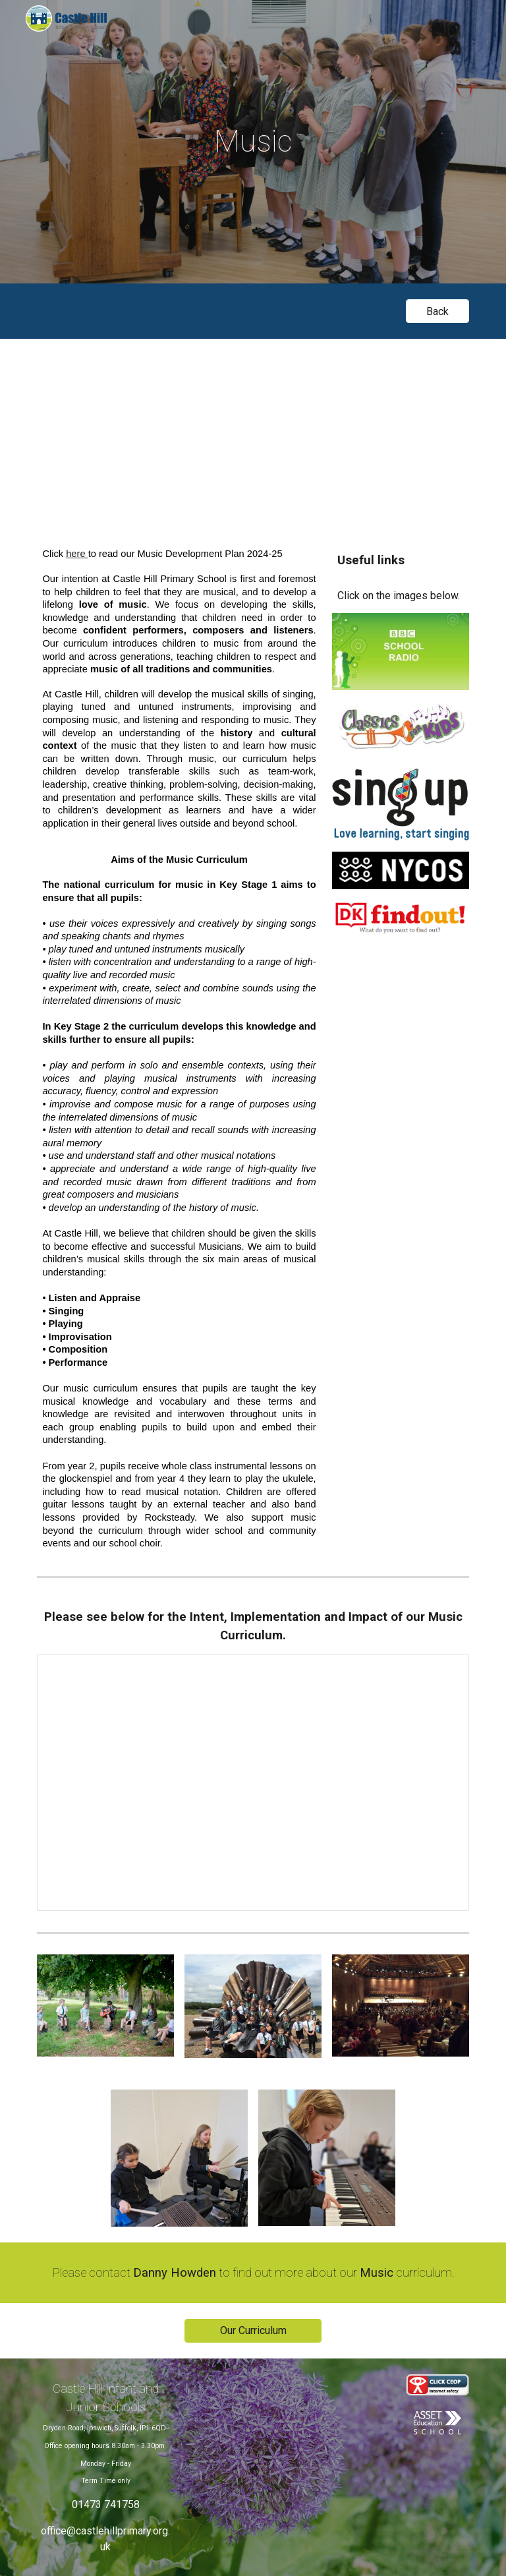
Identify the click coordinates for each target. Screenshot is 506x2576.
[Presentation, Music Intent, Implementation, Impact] (252, 1782)
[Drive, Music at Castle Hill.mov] (253, 432)
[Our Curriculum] (252, 2330)
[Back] (437, 311)
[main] (253, 142)
